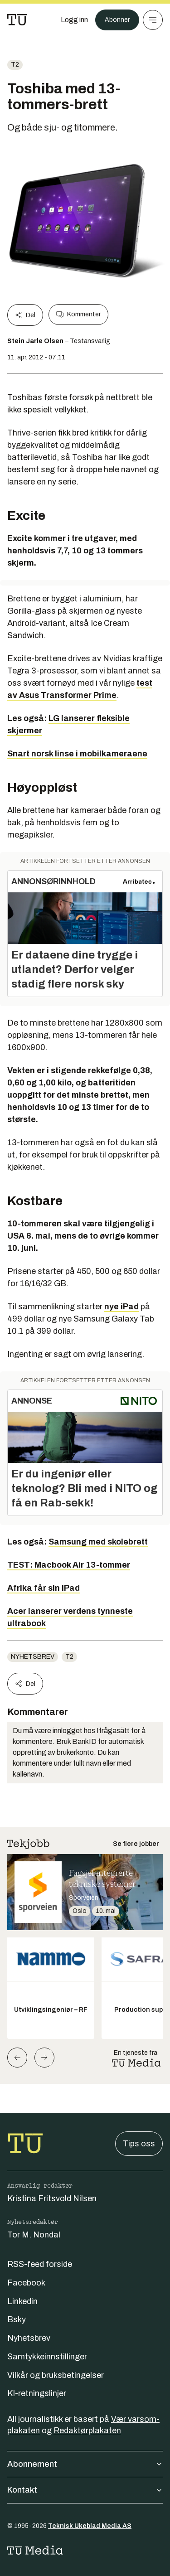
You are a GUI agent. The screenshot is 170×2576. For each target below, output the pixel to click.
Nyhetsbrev (32, 1656)
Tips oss (139, 2143)
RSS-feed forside (39, 2264)
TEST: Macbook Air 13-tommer (68, 1564)
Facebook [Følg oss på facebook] (26, 2282)
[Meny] (153, 20)
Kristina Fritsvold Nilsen (52, 2198)
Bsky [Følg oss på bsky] (16, 2319)
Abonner (117, 19)
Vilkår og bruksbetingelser (55, 2375)
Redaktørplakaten (87, 2430)
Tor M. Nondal (33, 2234)
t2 (15, 64)
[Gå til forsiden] (17, 20)
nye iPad (121, 1306)
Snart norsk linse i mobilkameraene (77, 753)
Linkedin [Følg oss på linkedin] (22, 2301)
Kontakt (85, 2489)
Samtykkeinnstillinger (47, 2356)
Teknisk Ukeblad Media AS (89, 2526)
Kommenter (78, 314)
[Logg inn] (74, 20)
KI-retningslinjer (36, 2393)
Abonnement (85, 2464)
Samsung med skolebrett (98, 1541)
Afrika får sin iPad (43, 1588)
